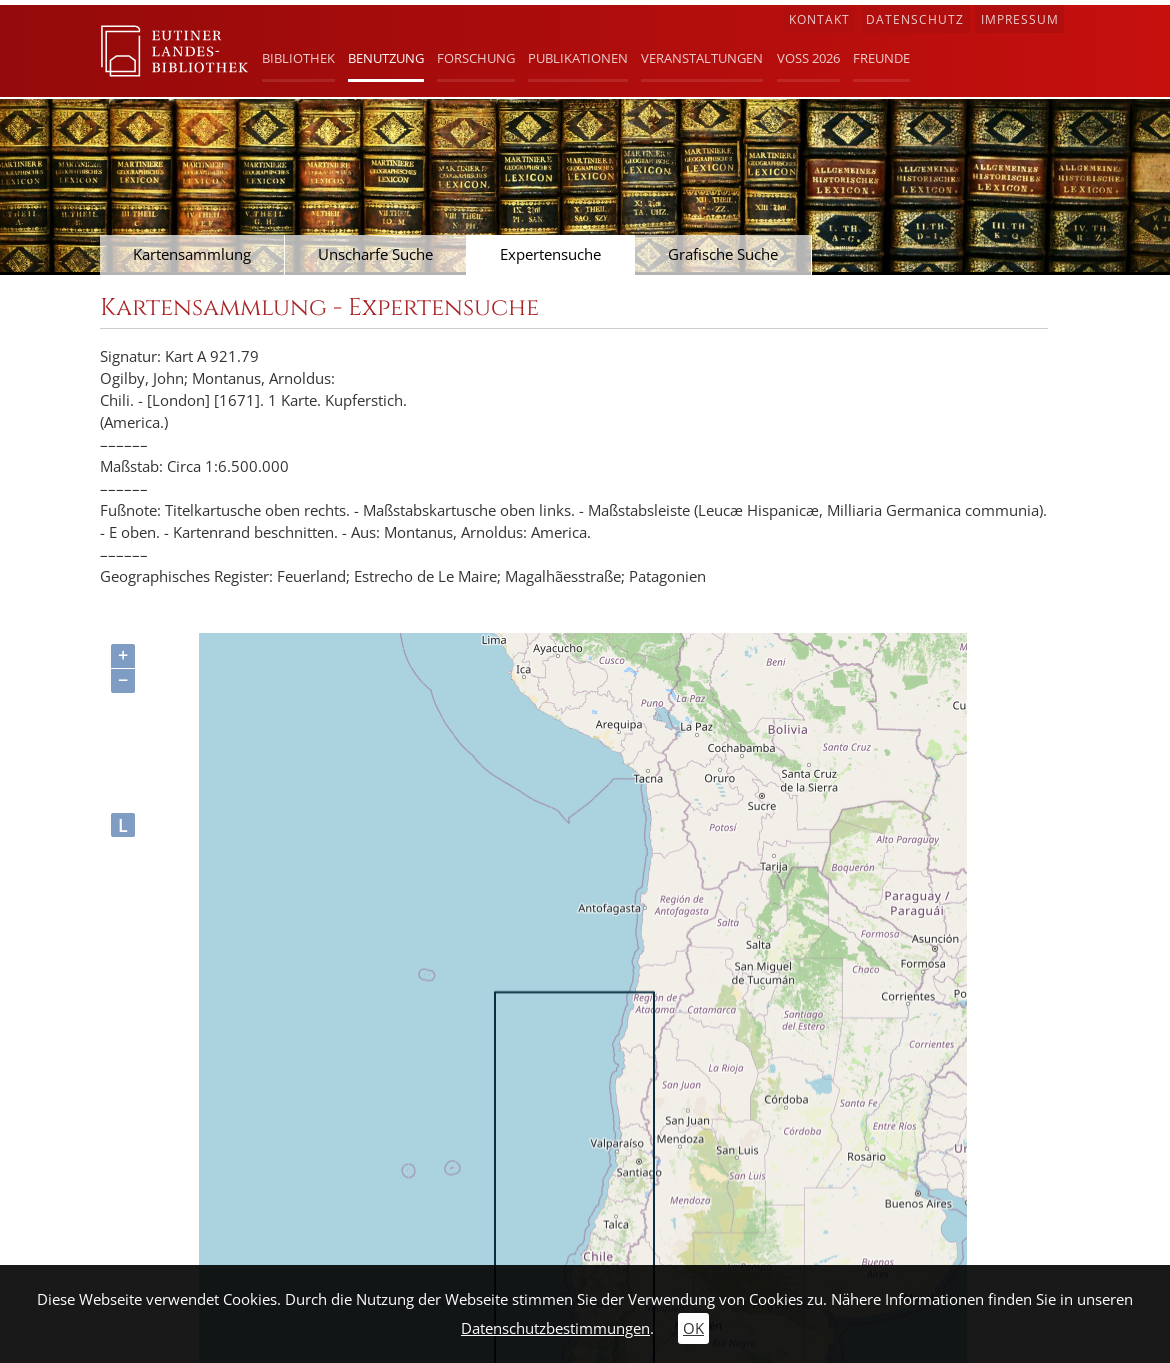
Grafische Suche (723, 254)
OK (693, 1328)
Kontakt (819, 19)
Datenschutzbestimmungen (555, 1328)
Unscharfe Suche (375, 254)
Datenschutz (915, 19)
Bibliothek (298, 58)
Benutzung (386, 58)
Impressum (1020, 19)
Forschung (476, 58)
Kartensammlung (192, 254)
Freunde (881, 58)
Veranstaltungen (702, 58)
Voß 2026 (808, 58)
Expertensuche (550, 254)
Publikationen (578, 58)
